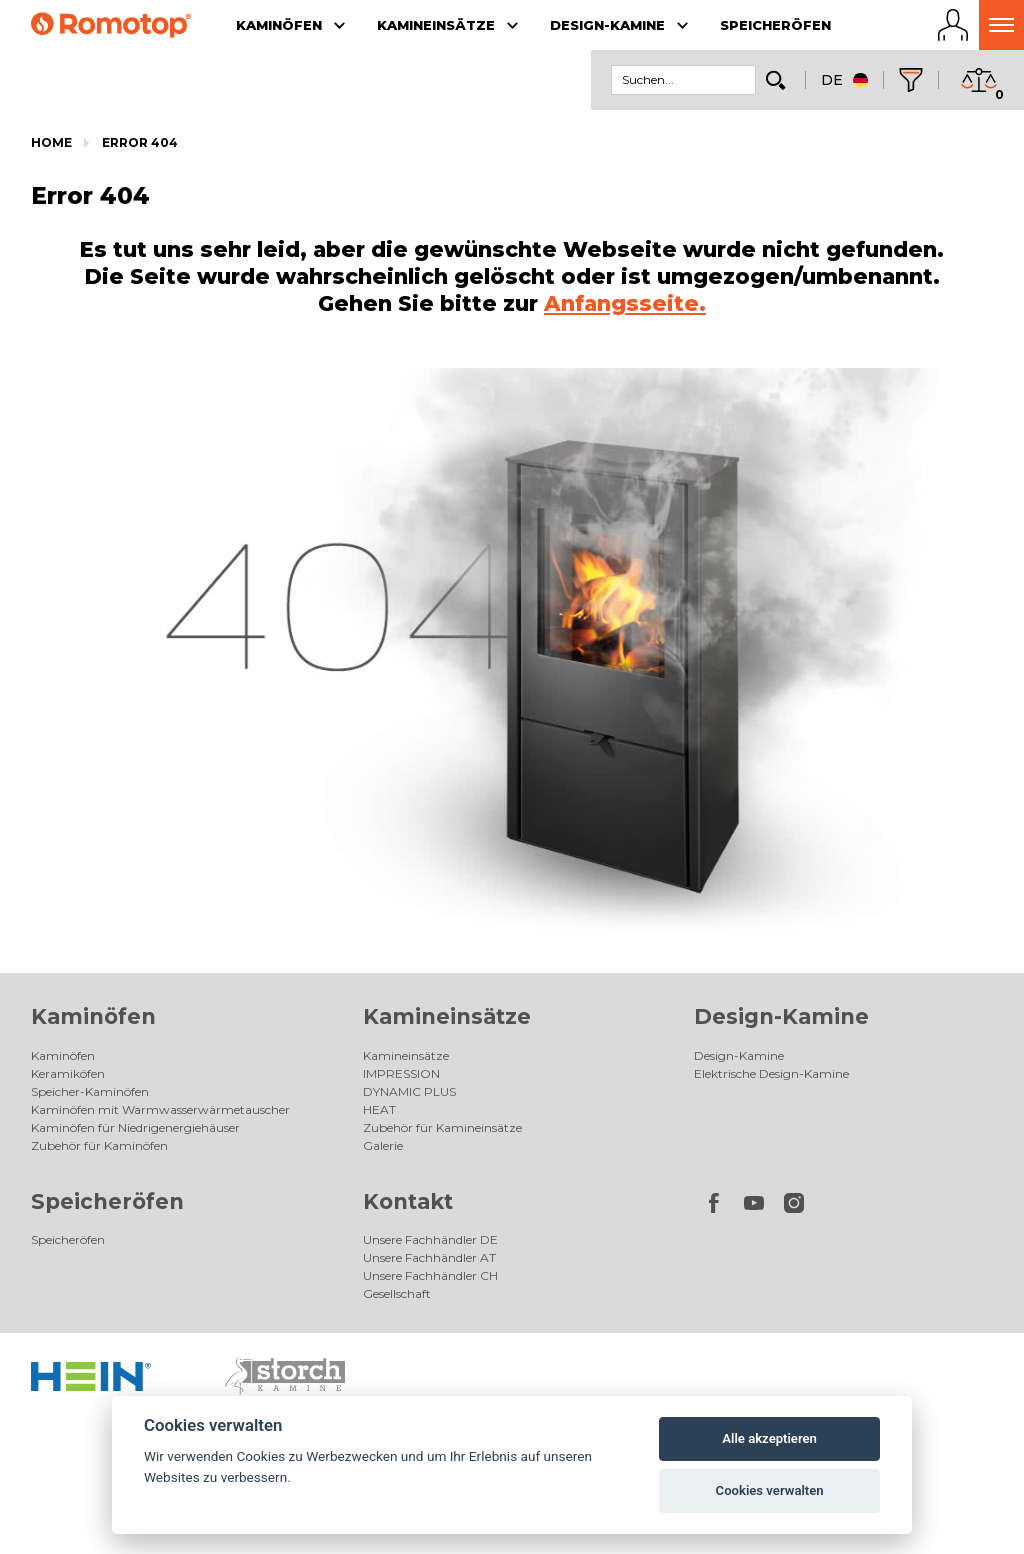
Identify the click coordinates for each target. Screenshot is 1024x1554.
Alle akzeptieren (769, 1438)
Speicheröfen (107, 1201)
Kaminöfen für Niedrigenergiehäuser (135, 1127)
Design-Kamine (781, 1016)
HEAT (379, 1109)
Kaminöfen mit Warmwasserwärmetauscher (160, 1109)
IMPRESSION (401, 1073)
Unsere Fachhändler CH (430, 1275)
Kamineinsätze (447, 1016)
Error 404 (140, 142)
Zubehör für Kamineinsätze (442, 1127)
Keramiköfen (68, 1073)
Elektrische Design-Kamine (771, 1073)
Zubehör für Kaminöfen (99, 1145)
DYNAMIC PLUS (409, 1091)
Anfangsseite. (625, 303)
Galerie (383, 1145)
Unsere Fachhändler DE (430, 1239)
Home (51, 142)
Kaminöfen (93, 1016)
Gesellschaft (397, 1293)
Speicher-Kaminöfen (90, 1091)
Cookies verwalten (770, 1490)
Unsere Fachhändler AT (429, 1257)
